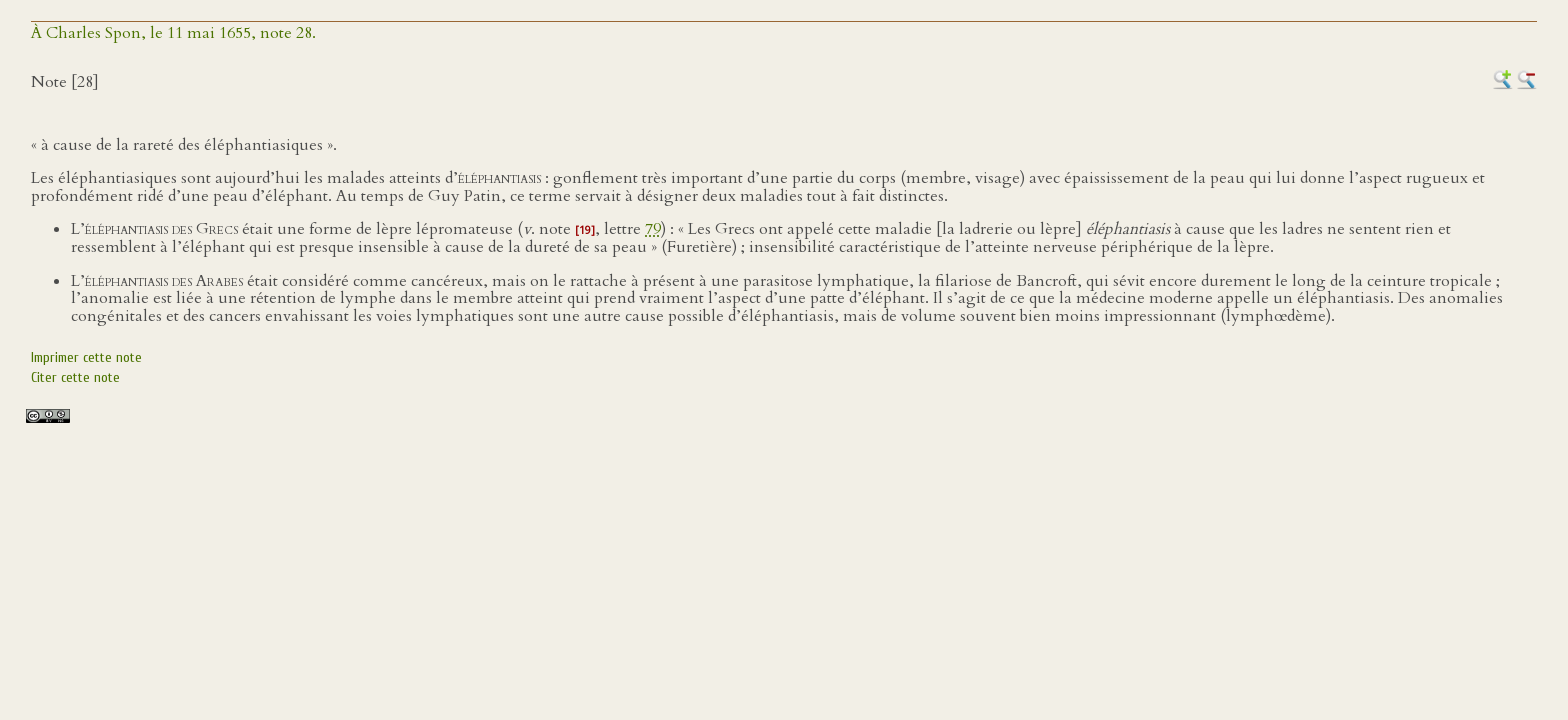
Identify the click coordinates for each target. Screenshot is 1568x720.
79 (653, 229)
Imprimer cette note (86, 357)
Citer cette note (75, 377)
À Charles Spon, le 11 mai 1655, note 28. (173, 33)
